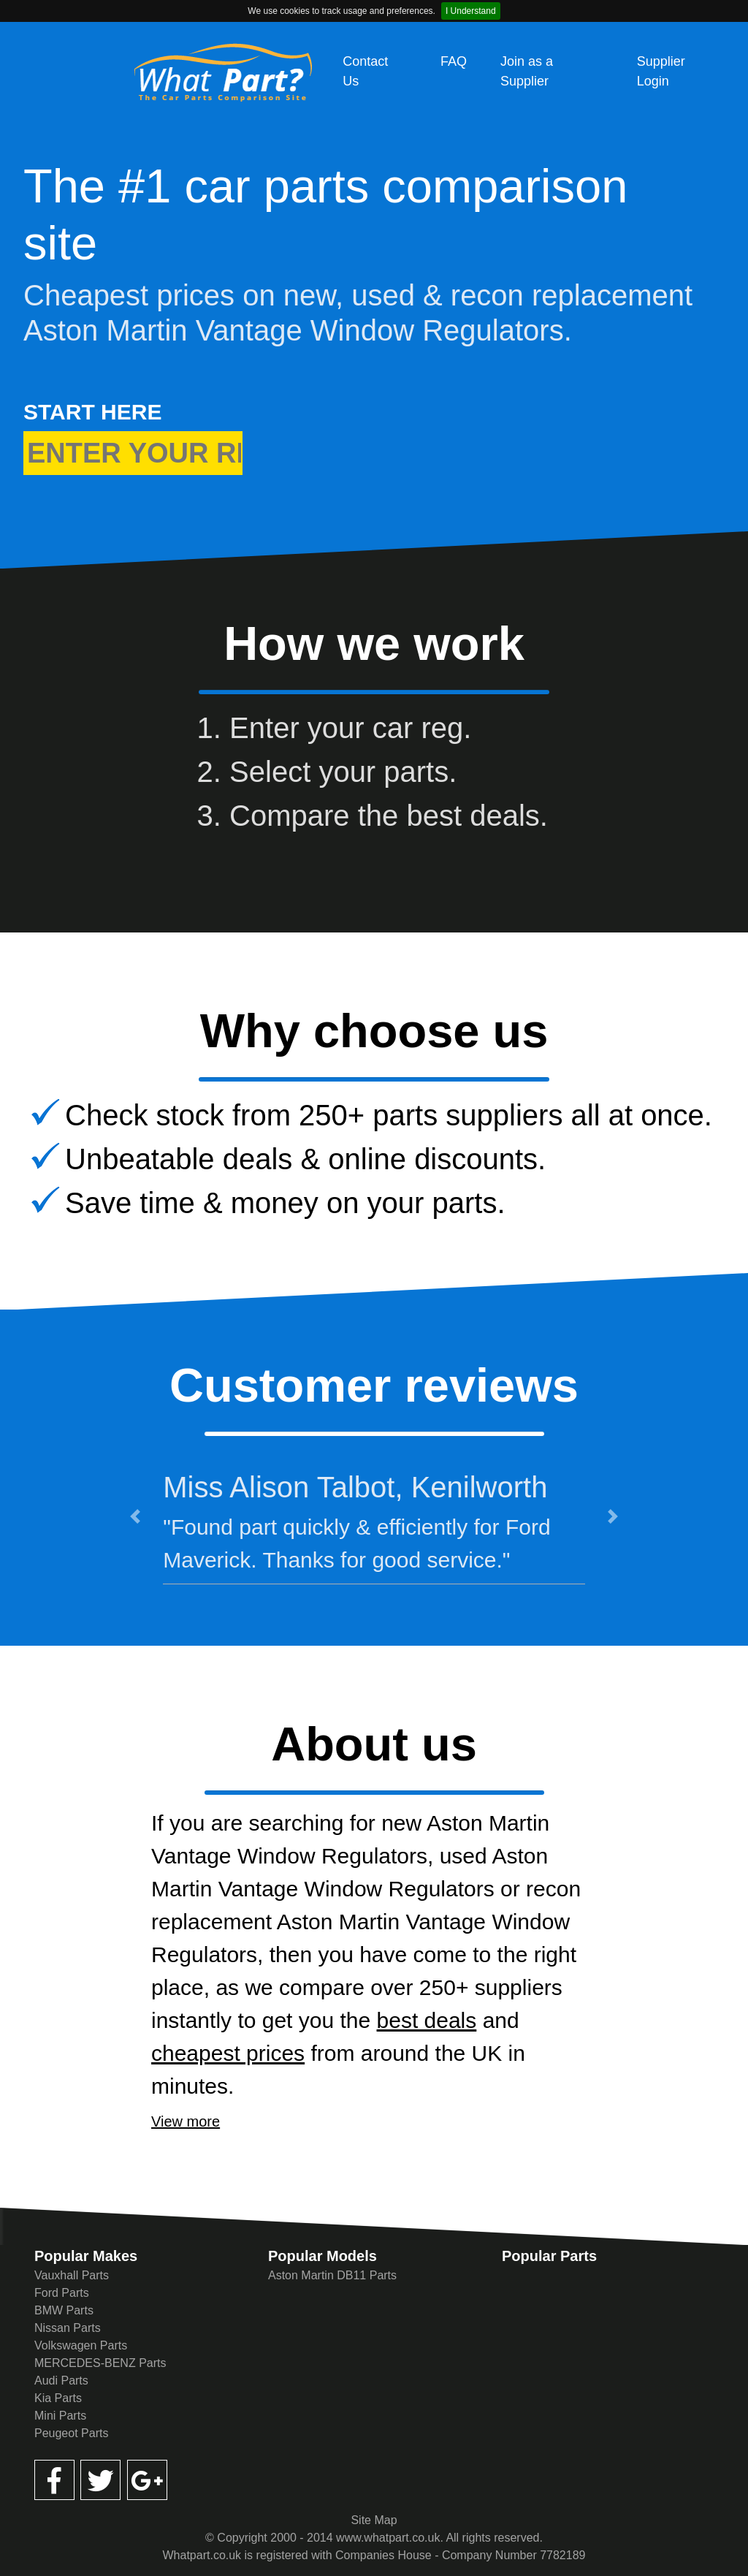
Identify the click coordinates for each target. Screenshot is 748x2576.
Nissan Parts (67, 2328)
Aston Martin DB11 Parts (332, 2275)
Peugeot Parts (71, 2433)
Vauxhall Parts (71, 2275)
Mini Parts (60, 2415)
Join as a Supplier (526, 71)
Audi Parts (61, 2380)
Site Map (374, 2520)
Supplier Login (661, 71)
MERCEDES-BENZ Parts (100, 2363)
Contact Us (365, 71)
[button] (135, 1516)
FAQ (453, 61)
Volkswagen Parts (80, 2345)
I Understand (471, 11)
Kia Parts (58, 2398)
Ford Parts (61, 2293)
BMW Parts (64, 2310)
